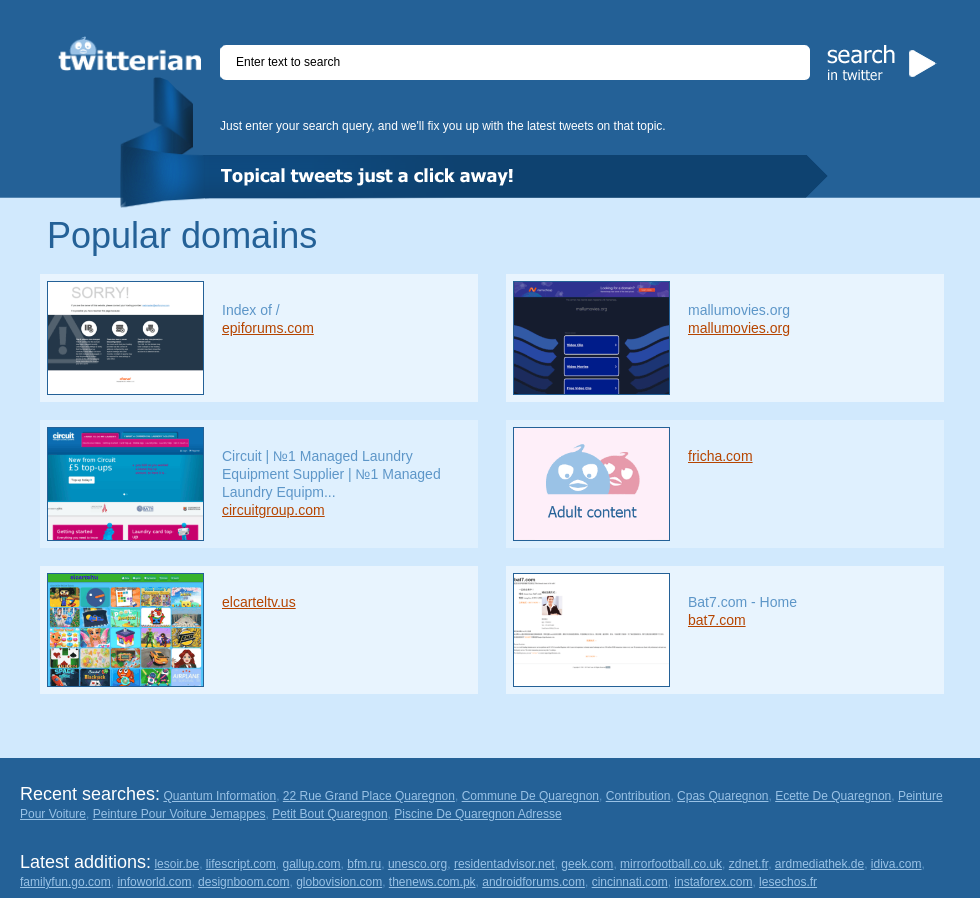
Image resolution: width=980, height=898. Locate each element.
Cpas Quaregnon (722, 796)
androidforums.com (533, 882)
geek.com (587, 864)
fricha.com (720, 456)
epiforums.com (268, 328)
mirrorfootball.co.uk (671, 864)
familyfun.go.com (65, 882)
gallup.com (312, 864)
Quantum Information (219, 796)
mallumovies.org (739, 328)
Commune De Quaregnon (530, 796)
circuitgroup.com (273, 510)
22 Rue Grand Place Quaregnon (369, 796)
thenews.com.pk (432, 882)
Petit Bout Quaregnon (329, 814)
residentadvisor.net (504, 864)
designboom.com (243, 882)
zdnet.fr (748, 864)
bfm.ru (364, 864)
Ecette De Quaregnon (833, 796)
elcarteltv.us (259, 602)
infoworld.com (154, 882)
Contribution (638, 796)
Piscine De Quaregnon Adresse (477, 814)
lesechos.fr (788, 882)
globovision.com (339, 882)
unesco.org (417, 864)
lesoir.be (176, 864)
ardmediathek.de (819, 864)
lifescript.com (241, 864)
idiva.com (896, 864)
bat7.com (717, 620)
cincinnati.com (630, 882)
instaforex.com (713, 882)
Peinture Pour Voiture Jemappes (179, 814)
